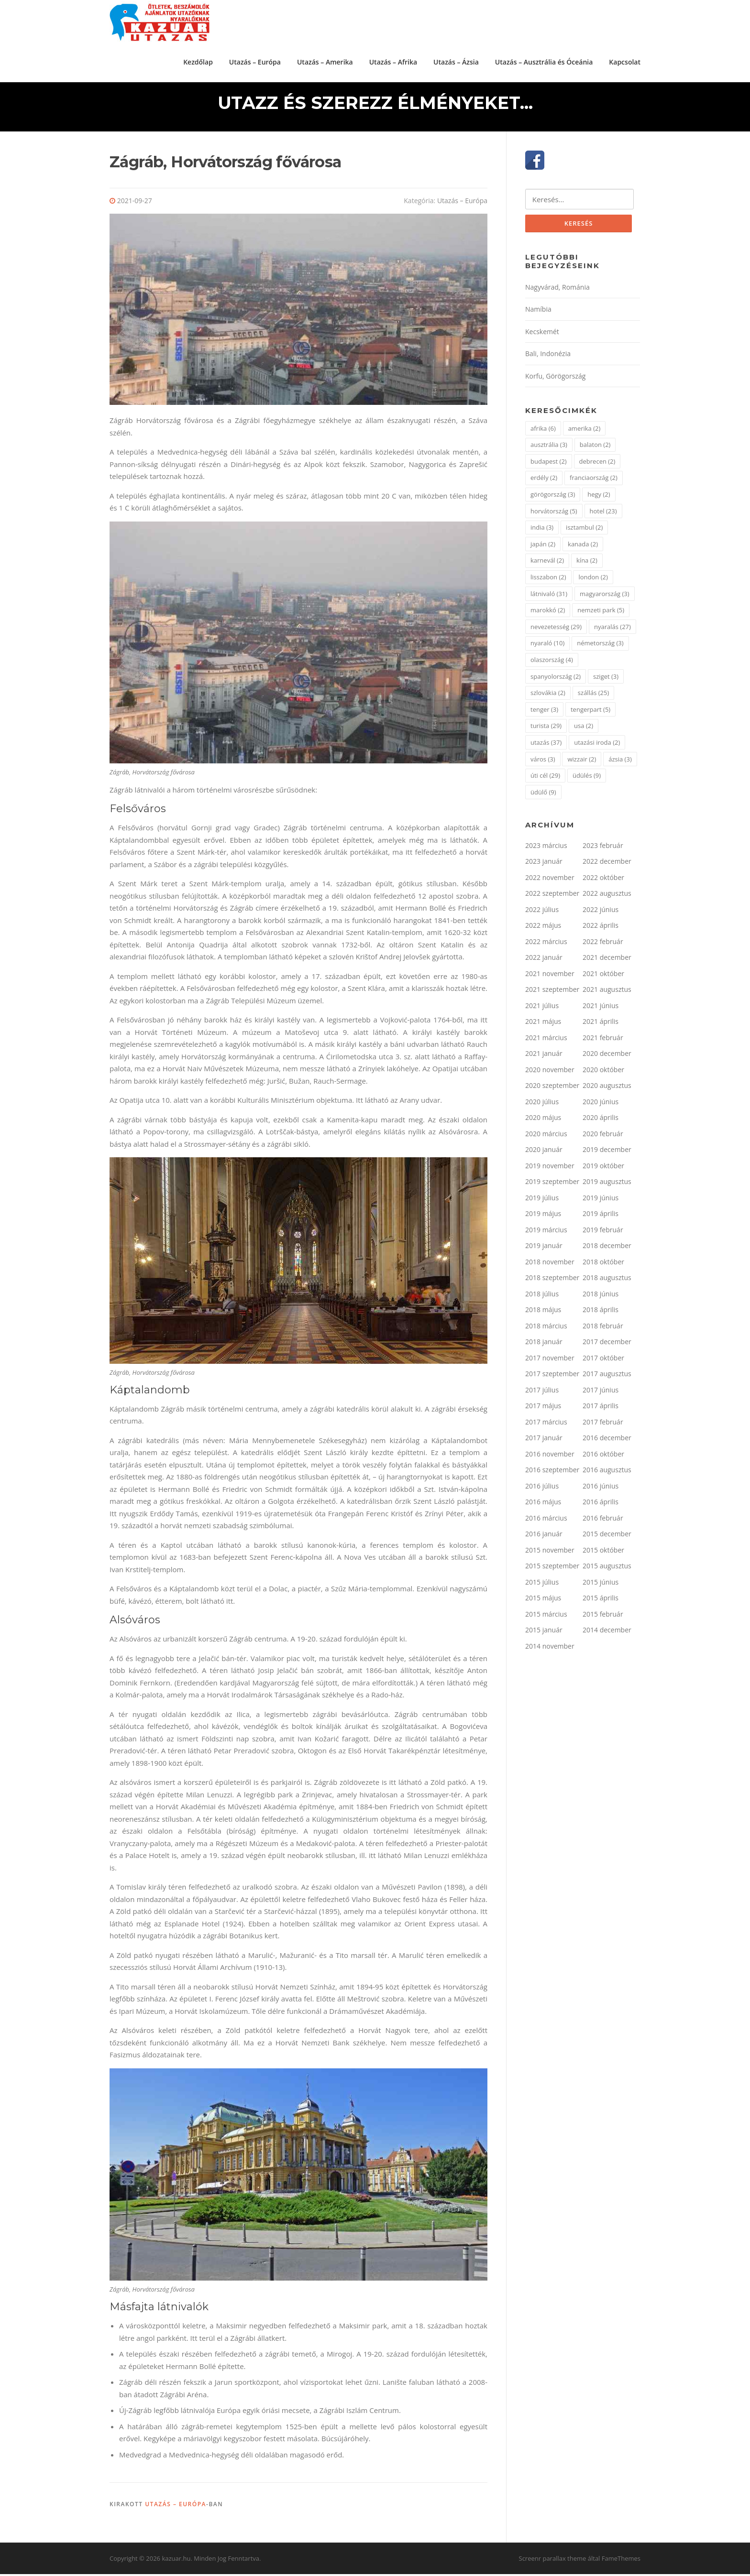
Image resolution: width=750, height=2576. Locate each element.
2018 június (600, 1296)
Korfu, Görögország (555, 378)
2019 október (603, 1168)
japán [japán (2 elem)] (542, 547)
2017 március (546, 1424)
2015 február (603, 1616)
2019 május (543, 1216)
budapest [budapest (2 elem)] (548, 464)
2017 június (600, 1392)
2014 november (549, 1648)
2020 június (600, 1104)
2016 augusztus (607, 1473)
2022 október (603, 880)
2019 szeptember (552, 1184)
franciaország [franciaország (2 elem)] (594, 481)
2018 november (549, 1264)
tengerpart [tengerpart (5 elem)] (590, 712)
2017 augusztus (607, 1376)
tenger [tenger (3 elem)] (544, 712)
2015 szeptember (552, 1569)
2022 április (600, 928)
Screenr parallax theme (552, 2560)
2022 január (543, 960)
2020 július (542, 1104)
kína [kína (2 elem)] (586, 563)
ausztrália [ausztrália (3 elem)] (548, 448)
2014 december (607, 1633)
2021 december (607, 960)
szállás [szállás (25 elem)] (593, 696)
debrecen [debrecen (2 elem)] (597, 464)
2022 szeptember (552, 896)
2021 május (543, 1024)
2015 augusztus (607, 1569)
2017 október (603, 1360)
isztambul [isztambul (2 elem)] (584, 530)
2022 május (543, 928)
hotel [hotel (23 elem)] (603, 514)
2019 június (600, 1200)
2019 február (603, 1232)
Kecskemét (542, 334)
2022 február (603, 944)
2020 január (543, 1152)
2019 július (542, 1200)
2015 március (546, 1616)
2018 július (542, 1296)
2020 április (600, 1120)
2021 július (542, 1008)
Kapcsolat (624, 61)
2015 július (542, 1584)
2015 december (607, 1537)
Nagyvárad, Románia (557, 289)
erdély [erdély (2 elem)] (543, 481)
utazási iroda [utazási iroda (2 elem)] (597, 745)
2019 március (546, 1232)
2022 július (542, 912)
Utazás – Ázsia (456, 61)
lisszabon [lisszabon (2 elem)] (548, 580)
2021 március (546, 1040)
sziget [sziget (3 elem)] (605, 679)
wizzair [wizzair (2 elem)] (581, 762)
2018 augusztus (607, 1280)
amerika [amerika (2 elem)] (584, 431)
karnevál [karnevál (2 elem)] (547, 563)
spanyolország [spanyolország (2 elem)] (555, 679)
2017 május (543, 1408)
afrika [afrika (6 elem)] (543, 431)
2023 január (543, 864)
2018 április (600, 1312)
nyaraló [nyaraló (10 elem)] (547, 646)
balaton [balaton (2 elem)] (595, 448)
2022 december (607, 864)
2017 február (603, 1424)
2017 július (542, 1392)
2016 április (600, 1505)
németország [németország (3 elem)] (600, 646)
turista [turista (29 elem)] (546, 729)
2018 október (603, 1264)
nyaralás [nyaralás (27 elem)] (612, 629)
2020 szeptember (552, 1088)
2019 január (543, 1248)
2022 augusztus (607, 896)
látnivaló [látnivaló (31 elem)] (548, 596)
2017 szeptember (552, 1376)
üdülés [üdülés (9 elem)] (587, 778)
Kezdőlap (198, 61)
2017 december (607, 1344)
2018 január (543, 1344)
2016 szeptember (552, 1473)
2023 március (546, 848)
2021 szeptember (552, 992)
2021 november (549, 976)
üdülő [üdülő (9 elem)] (543, 795)
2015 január (543, 1633)
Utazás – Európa (255, 61)
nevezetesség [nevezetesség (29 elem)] (556, 629)
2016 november (549, 1456)
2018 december (607, 1248)
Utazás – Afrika (393, 61)
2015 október (603, 1552)
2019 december (607, 1152)
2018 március (546, 1328)
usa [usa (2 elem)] (583, 729)
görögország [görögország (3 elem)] (552, 497)
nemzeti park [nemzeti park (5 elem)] (600, 613)
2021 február (603, 1040)
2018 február (603, 1328)
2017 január (543, 1441)
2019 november (549, 1168)
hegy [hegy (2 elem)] (598, 497)
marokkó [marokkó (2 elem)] (547, 613)
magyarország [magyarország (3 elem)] (604, 596)
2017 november (549, 1360)
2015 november (549, 1552)
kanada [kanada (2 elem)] (583, 547)
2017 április (600, 1408)
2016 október (603, 1456)
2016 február (603, 1520)
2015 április (600, 1601)
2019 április (600, 1216)
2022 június (600, 912)
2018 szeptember (552, 1280)
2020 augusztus (607, 1088)
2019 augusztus (607, 1184)
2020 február (603, 1136)
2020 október (603, 1072)
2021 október (603, 976)
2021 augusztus (607, 992)
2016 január (543, 1537)
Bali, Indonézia (548, 356)
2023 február (603, 848)
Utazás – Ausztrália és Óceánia (544, 61)
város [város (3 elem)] (542, 762)
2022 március (546, 944)
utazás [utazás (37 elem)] (546, 745)
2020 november (549, 1072)
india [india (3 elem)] (541, 530)
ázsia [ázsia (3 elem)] (620, 762)
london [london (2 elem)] (592, 580)
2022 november (549, 880)
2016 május (543, 1505)
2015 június (600, 1584)
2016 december (607, 1441)
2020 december (607, 1056)
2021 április (600, 1024)
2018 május (543, 1312)
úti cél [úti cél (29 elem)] (545, 778)
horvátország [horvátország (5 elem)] (553, 514)
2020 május (543, 1120)
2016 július (542, 1488)
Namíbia (538, 312)
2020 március (546, 1136)
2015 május (543, 1601)
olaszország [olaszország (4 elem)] (551, 662)
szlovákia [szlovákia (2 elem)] (547, 696)
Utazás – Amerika (325, 61)
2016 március (546, 1520)
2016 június (600, 1488)
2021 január (543, 1056)
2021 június (600, 1008)
